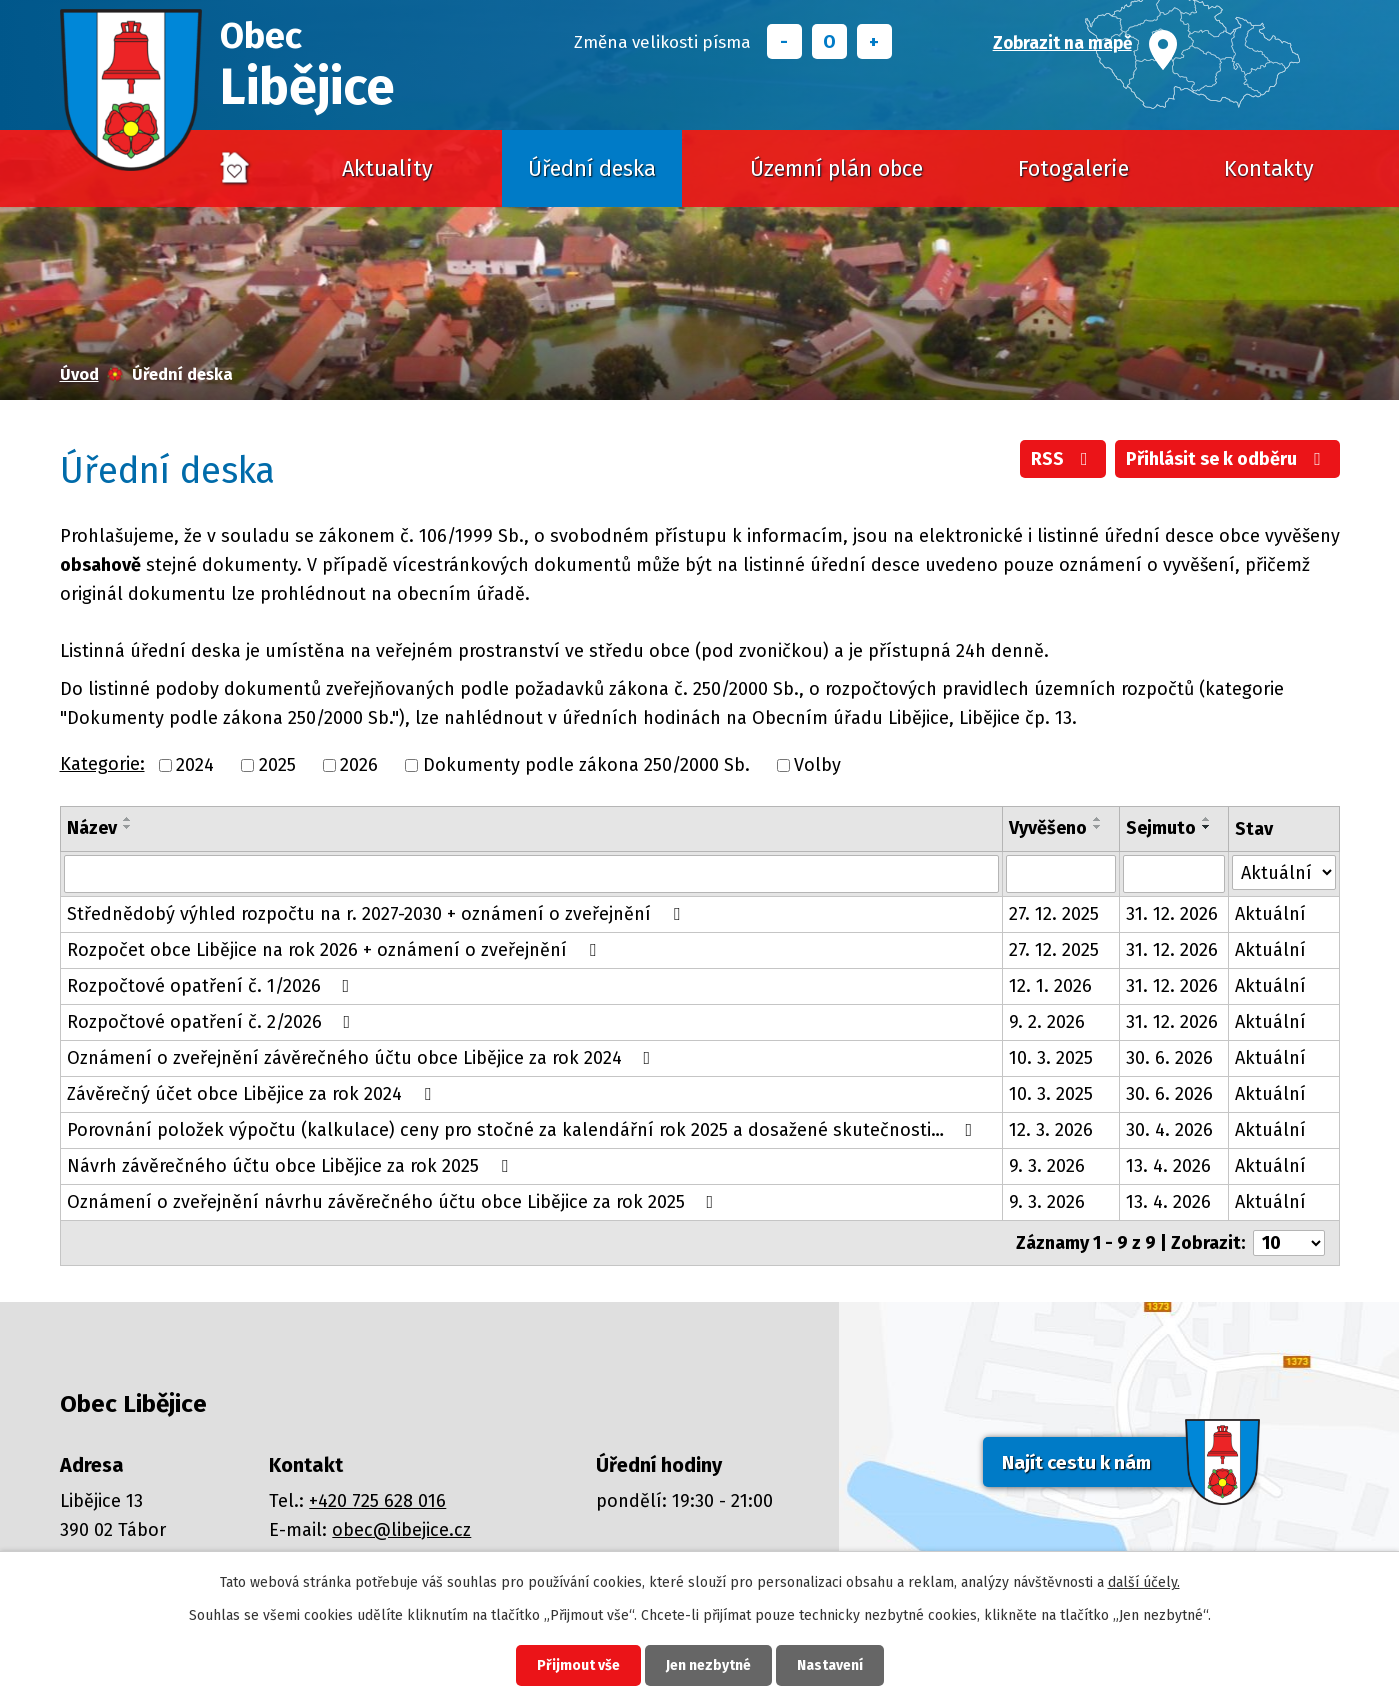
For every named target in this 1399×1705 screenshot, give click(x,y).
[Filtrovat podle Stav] (1284, 872)
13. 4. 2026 (1168, 1166)
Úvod (236, 169)
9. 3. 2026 (1047, 1166)
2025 (277, 765)
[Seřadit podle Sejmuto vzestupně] (1207, 819)
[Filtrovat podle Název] (531, 874)
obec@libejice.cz (401, 1530)
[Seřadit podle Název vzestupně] (128, 819)
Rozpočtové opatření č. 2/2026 (213, 1022)
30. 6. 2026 (1169, 1058)
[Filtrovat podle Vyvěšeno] (1061, 874)
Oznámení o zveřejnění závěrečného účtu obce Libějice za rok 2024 (363, 1058)
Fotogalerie (1073, 169)
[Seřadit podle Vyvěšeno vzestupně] (1098, 819)
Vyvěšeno (1048, 828)
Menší (784, 41)
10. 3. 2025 (1051, 1058)
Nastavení (830, 1665)
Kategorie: (102, 764)
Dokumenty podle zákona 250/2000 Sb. (586, 765)
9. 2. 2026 (1047, 1022)
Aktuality (387, 169)
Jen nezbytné (708, 1665)
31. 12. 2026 (1172, 914)
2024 (195, 765)
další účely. (1144, 1582)
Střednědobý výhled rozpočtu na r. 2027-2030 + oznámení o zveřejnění (377, 914)
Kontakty (1269, 169)
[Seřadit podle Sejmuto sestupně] (1207, 827)
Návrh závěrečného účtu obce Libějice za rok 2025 (291, 1166)
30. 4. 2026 (1169, 1130)
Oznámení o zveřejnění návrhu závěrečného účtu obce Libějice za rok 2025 (394, 1202)
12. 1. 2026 (1050, 986)
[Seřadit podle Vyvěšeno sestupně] (1098, 827)
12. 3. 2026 (1051, 1130)
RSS (1063, 459)
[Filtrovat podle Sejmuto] (1174, 874)
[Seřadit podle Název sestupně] (128, 827)
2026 (359, 765)
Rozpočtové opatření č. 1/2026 (212, 986)
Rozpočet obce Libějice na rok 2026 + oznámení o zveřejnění (335, 950)
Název (92, 828)
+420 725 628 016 (377, 1501)
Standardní (829, 41)
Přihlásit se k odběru (1227, 459)
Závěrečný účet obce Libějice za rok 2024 (253, 1094)
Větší (874, 41)
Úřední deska (592, 169)
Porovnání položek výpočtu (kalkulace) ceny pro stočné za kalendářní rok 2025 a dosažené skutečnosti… (524, 1130)
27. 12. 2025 (1054, 914)
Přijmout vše (578, 1665)
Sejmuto (1161, 828)
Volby (817, 765)
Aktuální (1270, 914)
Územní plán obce (836, 169)
